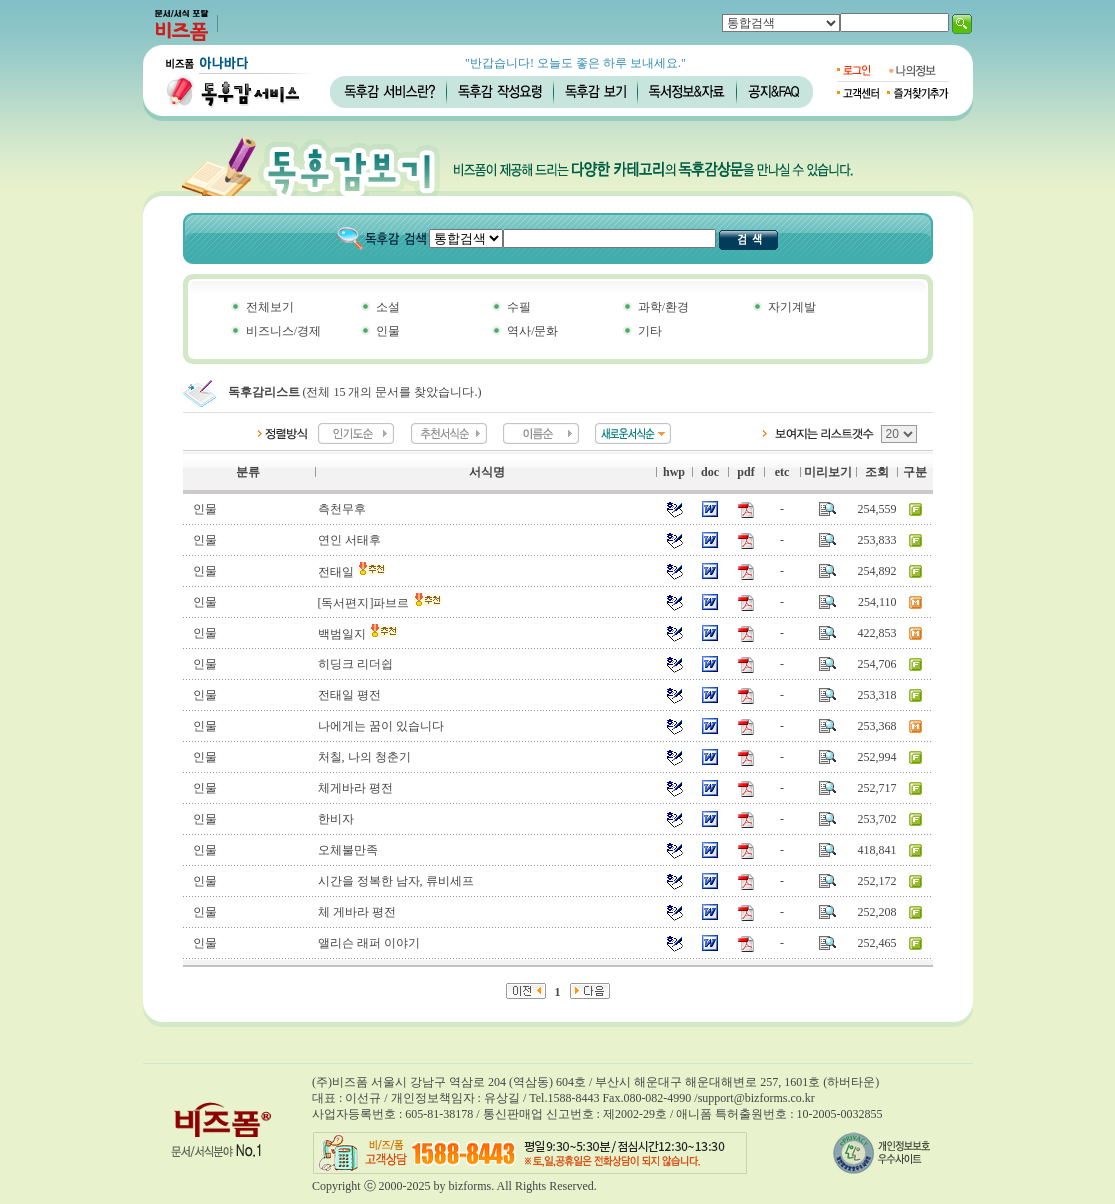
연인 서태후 (349, 540)
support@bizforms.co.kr (756, 1098)
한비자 (336, 819)
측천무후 (342, 509)
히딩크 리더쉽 (355, 664)
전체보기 (270, 307)
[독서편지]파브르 (380, 603)
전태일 (352, 572)
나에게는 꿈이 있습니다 (381, 726)
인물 (388, 331)
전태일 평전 (349, 695)
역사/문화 (532, 331)
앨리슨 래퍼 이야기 (369, 943)
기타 (650, 331)
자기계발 (792, 307)
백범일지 (358, 634)
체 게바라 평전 (357, 912)
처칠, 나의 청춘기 (364, 757)
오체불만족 (348, 850)
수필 (519, 307)
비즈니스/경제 (283, 331)
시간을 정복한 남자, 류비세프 (396, 881)
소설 (388, 307)
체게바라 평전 (355, 788)
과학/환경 (663, 307)
